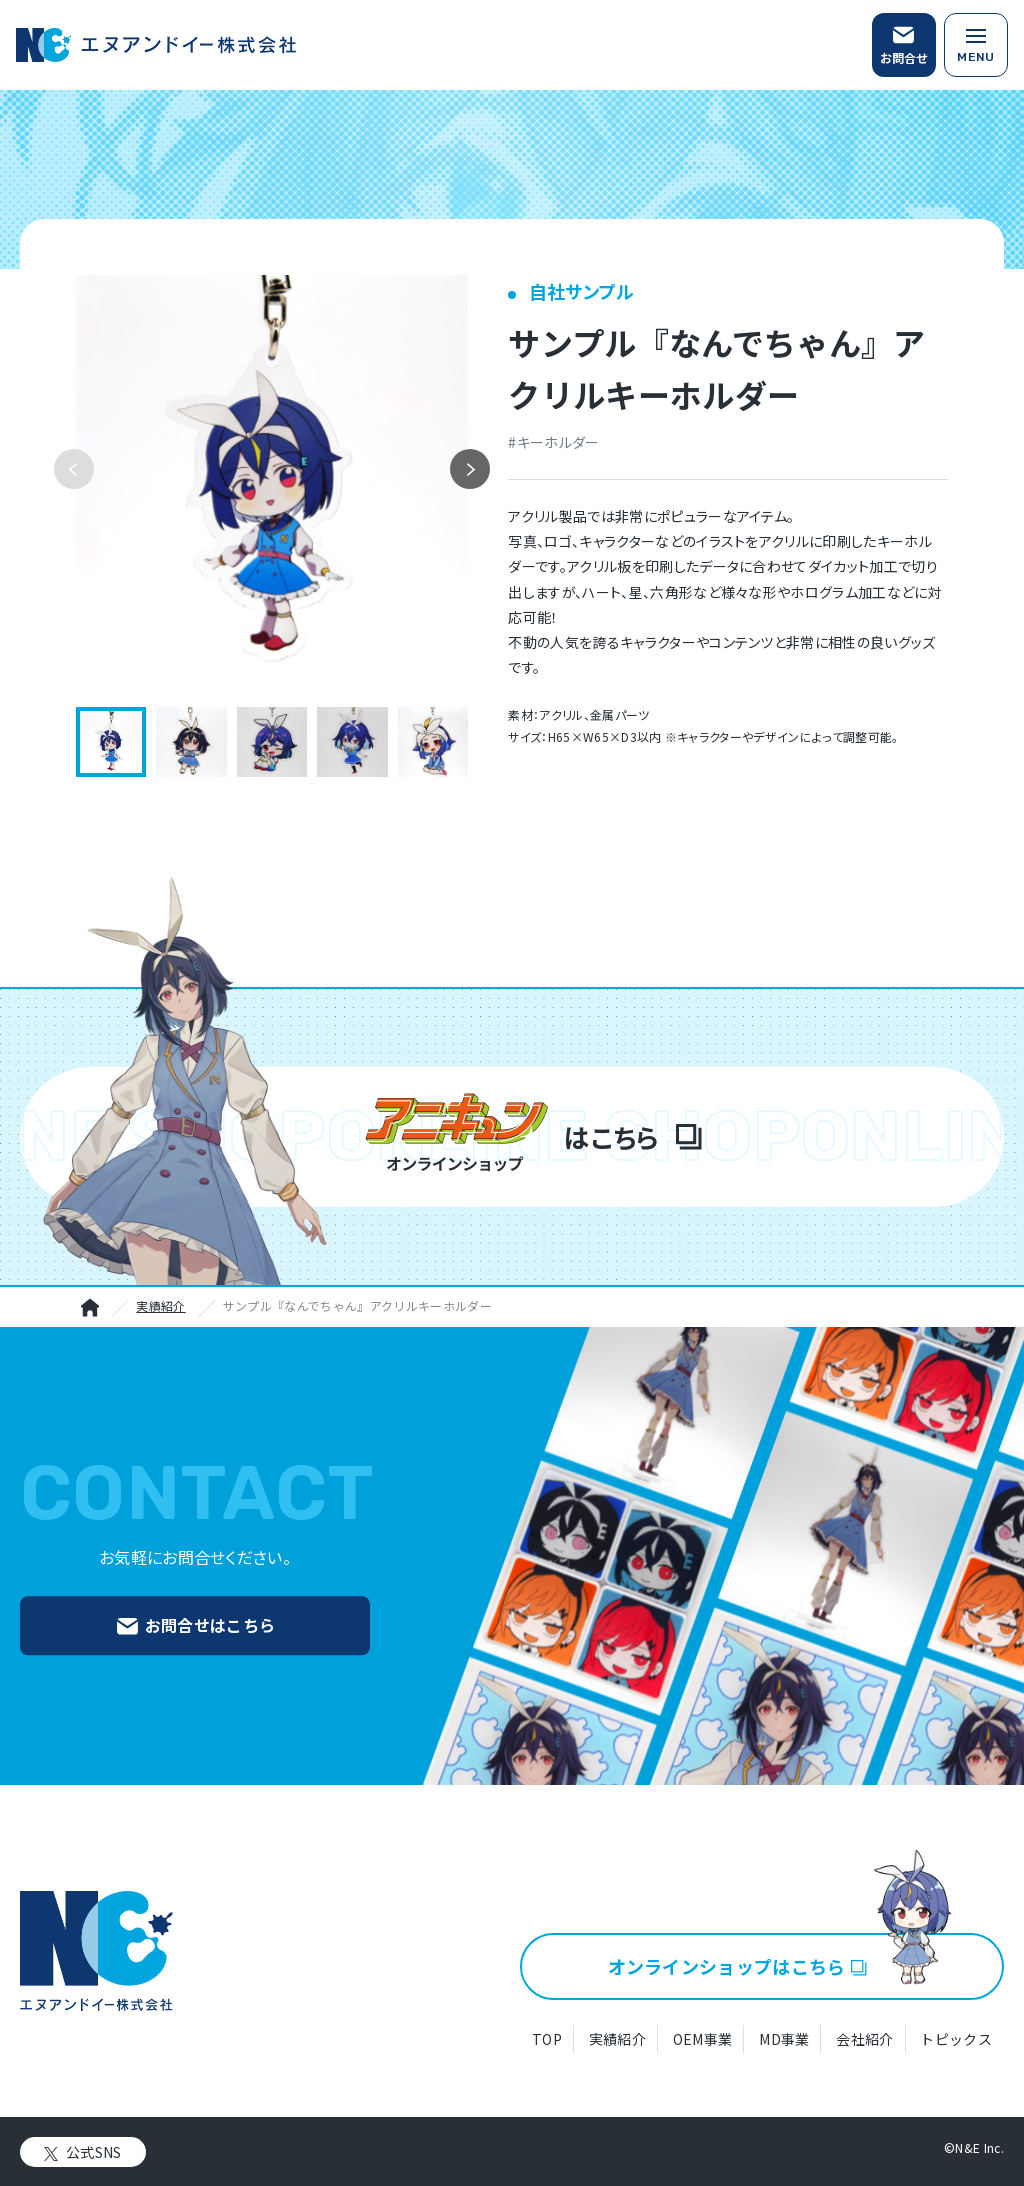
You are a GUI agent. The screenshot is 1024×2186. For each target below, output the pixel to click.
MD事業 (784, 2039)
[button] (470, 469)
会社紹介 (864, 2039)
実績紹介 (160, 1305)
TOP (547, 2039)
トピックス (956, 2039)
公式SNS (94, 2152)
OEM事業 (703, 2039)
